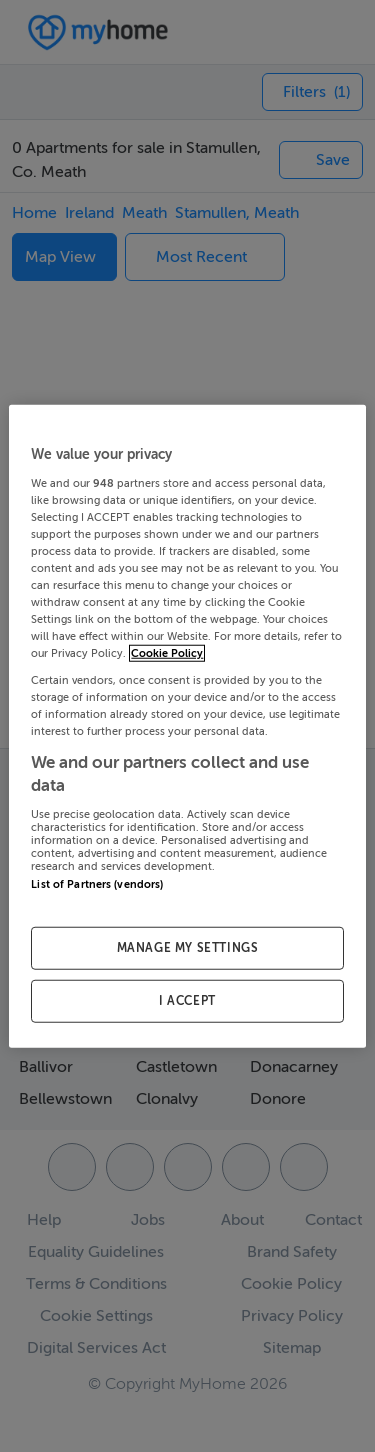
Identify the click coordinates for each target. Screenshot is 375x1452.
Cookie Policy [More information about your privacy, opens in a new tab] (167, 653)
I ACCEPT (187, 1000)
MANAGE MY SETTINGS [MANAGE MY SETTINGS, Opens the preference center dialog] (188, 948)
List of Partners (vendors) (97, 883)
